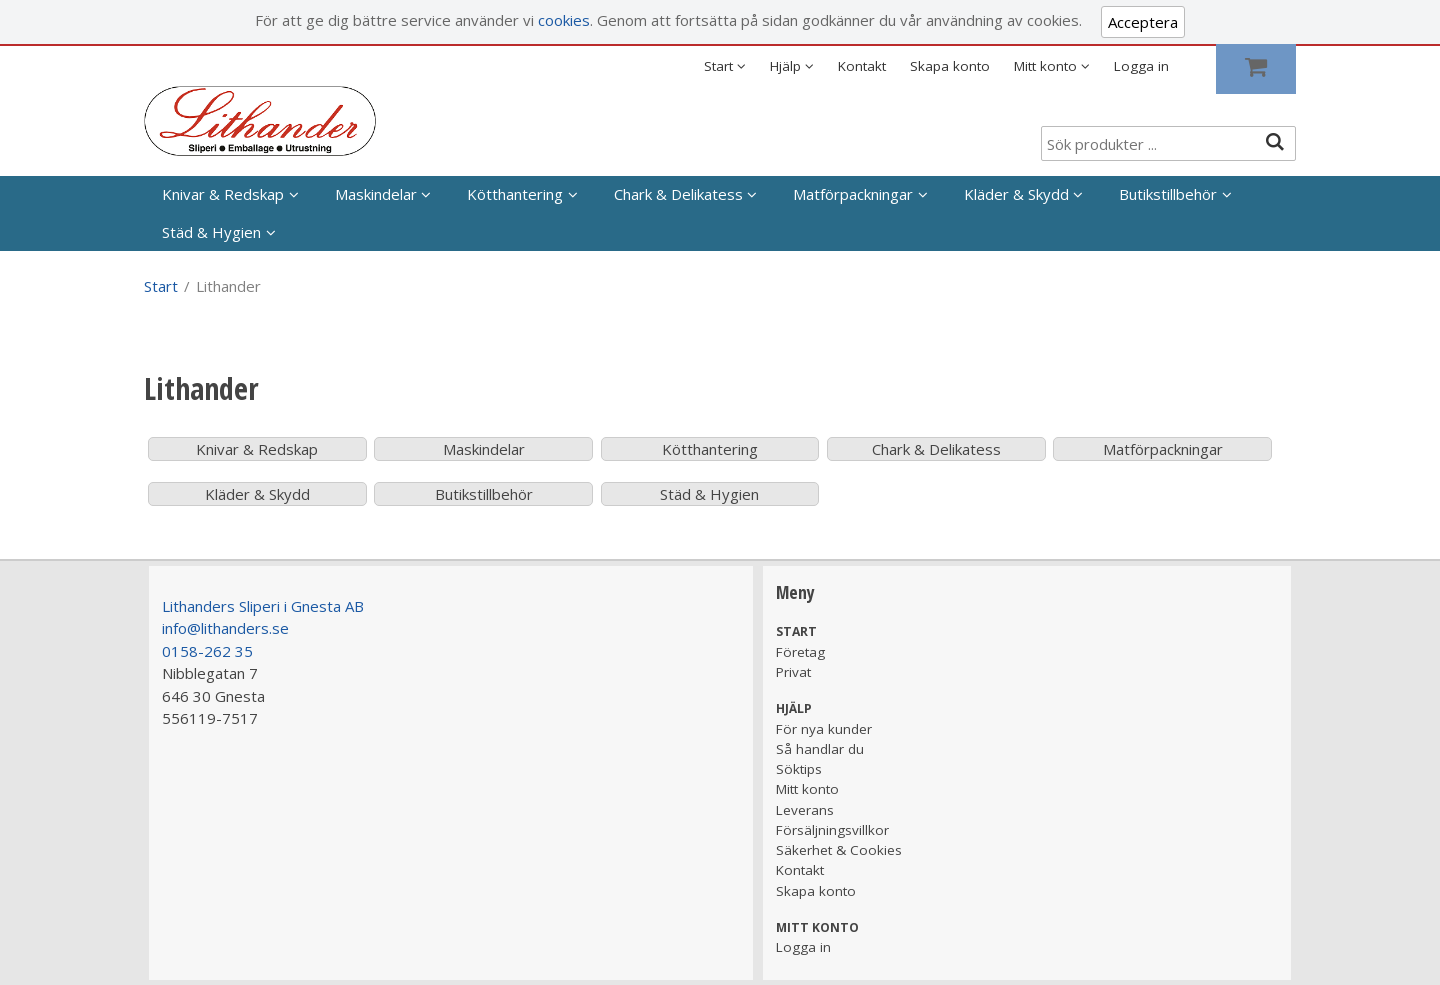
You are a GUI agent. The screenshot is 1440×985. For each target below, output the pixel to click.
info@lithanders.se (225, 628)
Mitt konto (807, 789)
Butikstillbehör (1168, 194)
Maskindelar (376, 194)
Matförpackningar (853, 194)
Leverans (805, 810)
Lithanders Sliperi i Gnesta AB (263, 606)
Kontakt (862, 66)
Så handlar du (820, 749)
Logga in (1141, 66)
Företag (800, 652)
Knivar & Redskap (223, 194)
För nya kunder (824, 729)
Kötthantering (515, 194)
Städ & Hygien (211, 232)
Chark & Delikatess (678, 194)
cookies (564, 20)
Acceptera (1143, 22)
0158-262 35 (207, 651)
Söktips (799, 769)
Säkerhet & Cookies (839, 850)
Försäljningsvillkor (832, 830)
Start (161, 286)
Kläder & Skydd (1016, 194)
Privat (793, 672)
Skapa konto (950, 66)
